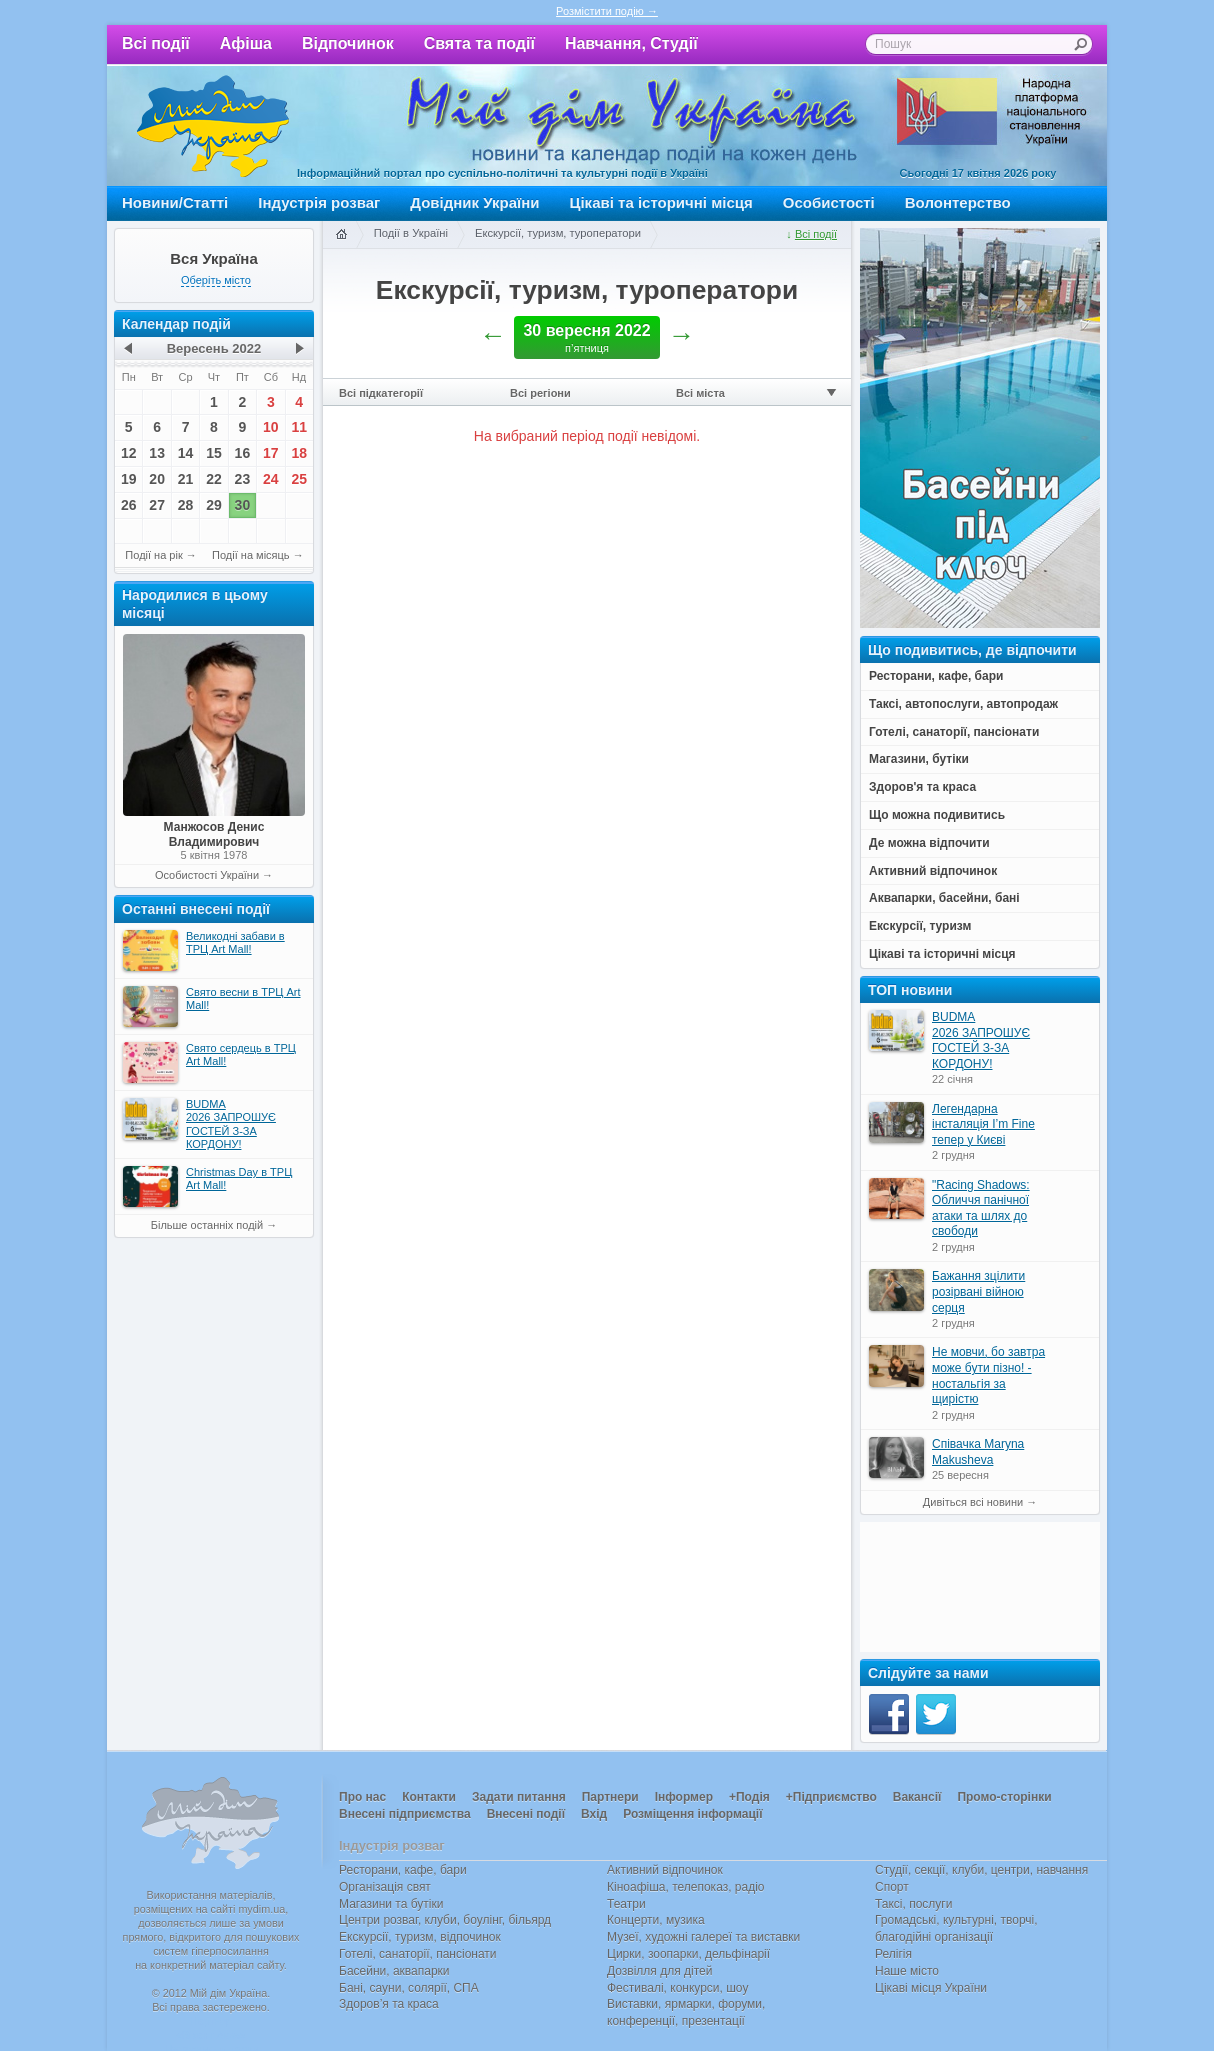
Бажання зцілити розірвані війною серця (978, 1291)
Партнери (610, 1797)
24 (271, 479)
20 (157, 479)
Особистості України (207, 875)
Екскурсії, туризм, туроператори (558, 233)
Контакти (429, 1797)
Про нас (362, 1797)
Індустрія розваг (319, 202)
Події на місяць (251, 555)
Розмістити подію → (607, 11)
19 (129, 479)
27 (157, 505)
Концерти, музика (656, 1920)
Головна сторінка (341, 235)
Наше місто (907, 1971)
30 (243, 505)
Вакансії (917, 1797)
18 (299, 453)
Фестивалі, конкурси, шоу (677, 1988)
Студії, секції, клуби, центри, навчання (981, 1870)
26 (129, 505)
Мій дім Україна (213, 126)
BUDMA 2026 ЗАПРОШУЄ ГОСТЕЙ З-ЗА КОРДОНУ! (981, 1040)
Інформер (684, 1797)
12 (129, 453)
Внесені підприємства (405, 1814)
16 (243, 453)
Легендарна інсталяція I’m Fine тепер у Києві (983, 1124)
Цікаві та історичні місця (661, 202)
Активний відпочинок (665, 1870)
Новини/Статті (175, 202)
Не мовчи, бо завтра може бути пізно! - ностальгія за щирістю (988, 1375)
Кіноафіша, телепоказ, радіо (686, 1887)
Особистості (829, 202)
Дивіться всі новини (973, 1502)
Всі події (156, 43)
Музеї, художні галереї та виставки (703, 1937)
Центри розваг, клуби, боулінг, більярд (445, 1920)
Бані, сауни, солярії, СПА (409, 1988)
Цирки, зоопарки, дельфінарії (688, 1954)
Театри (626, 1904)
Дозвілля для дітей (659, 1971)
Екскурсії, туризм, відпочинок (420, 1937)
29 (214, 505)
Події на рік (153, 555)
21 (186, 479)
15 (214, 453)
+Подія (749, 1797)
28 (186, 505)
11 (299, 427)
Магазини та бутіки (391, 1904)
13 (157, 453)
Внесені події (526, 1814)
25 (299, 479)
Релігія (893, 1954)
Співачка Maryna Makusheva (978, 1452)
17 (271, 453)
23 (243, 479)
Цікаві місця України (931, 1988)
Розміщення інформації (692, 1814)
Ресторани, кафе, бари (403, 1870)
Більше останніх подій (207, 1225)
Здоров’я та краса (389, 2004)
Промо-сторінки (1004, 1797)
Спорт (892, 1887)
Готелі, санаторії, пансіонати (418, 1954)
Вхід (594, 1814)
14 (186, 453)
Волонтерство (958, 202)
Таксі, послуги (913, 1904)
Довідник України (474, 202)
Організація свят (385, 1887)
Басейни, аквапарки (394, 1971)
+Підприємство (831, 1797)
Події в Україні (411, 233)
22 (214, 479)
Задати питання (519, 1797)
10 (271, 427)
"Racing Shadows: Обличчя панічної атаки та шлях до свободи (981, 1208)
